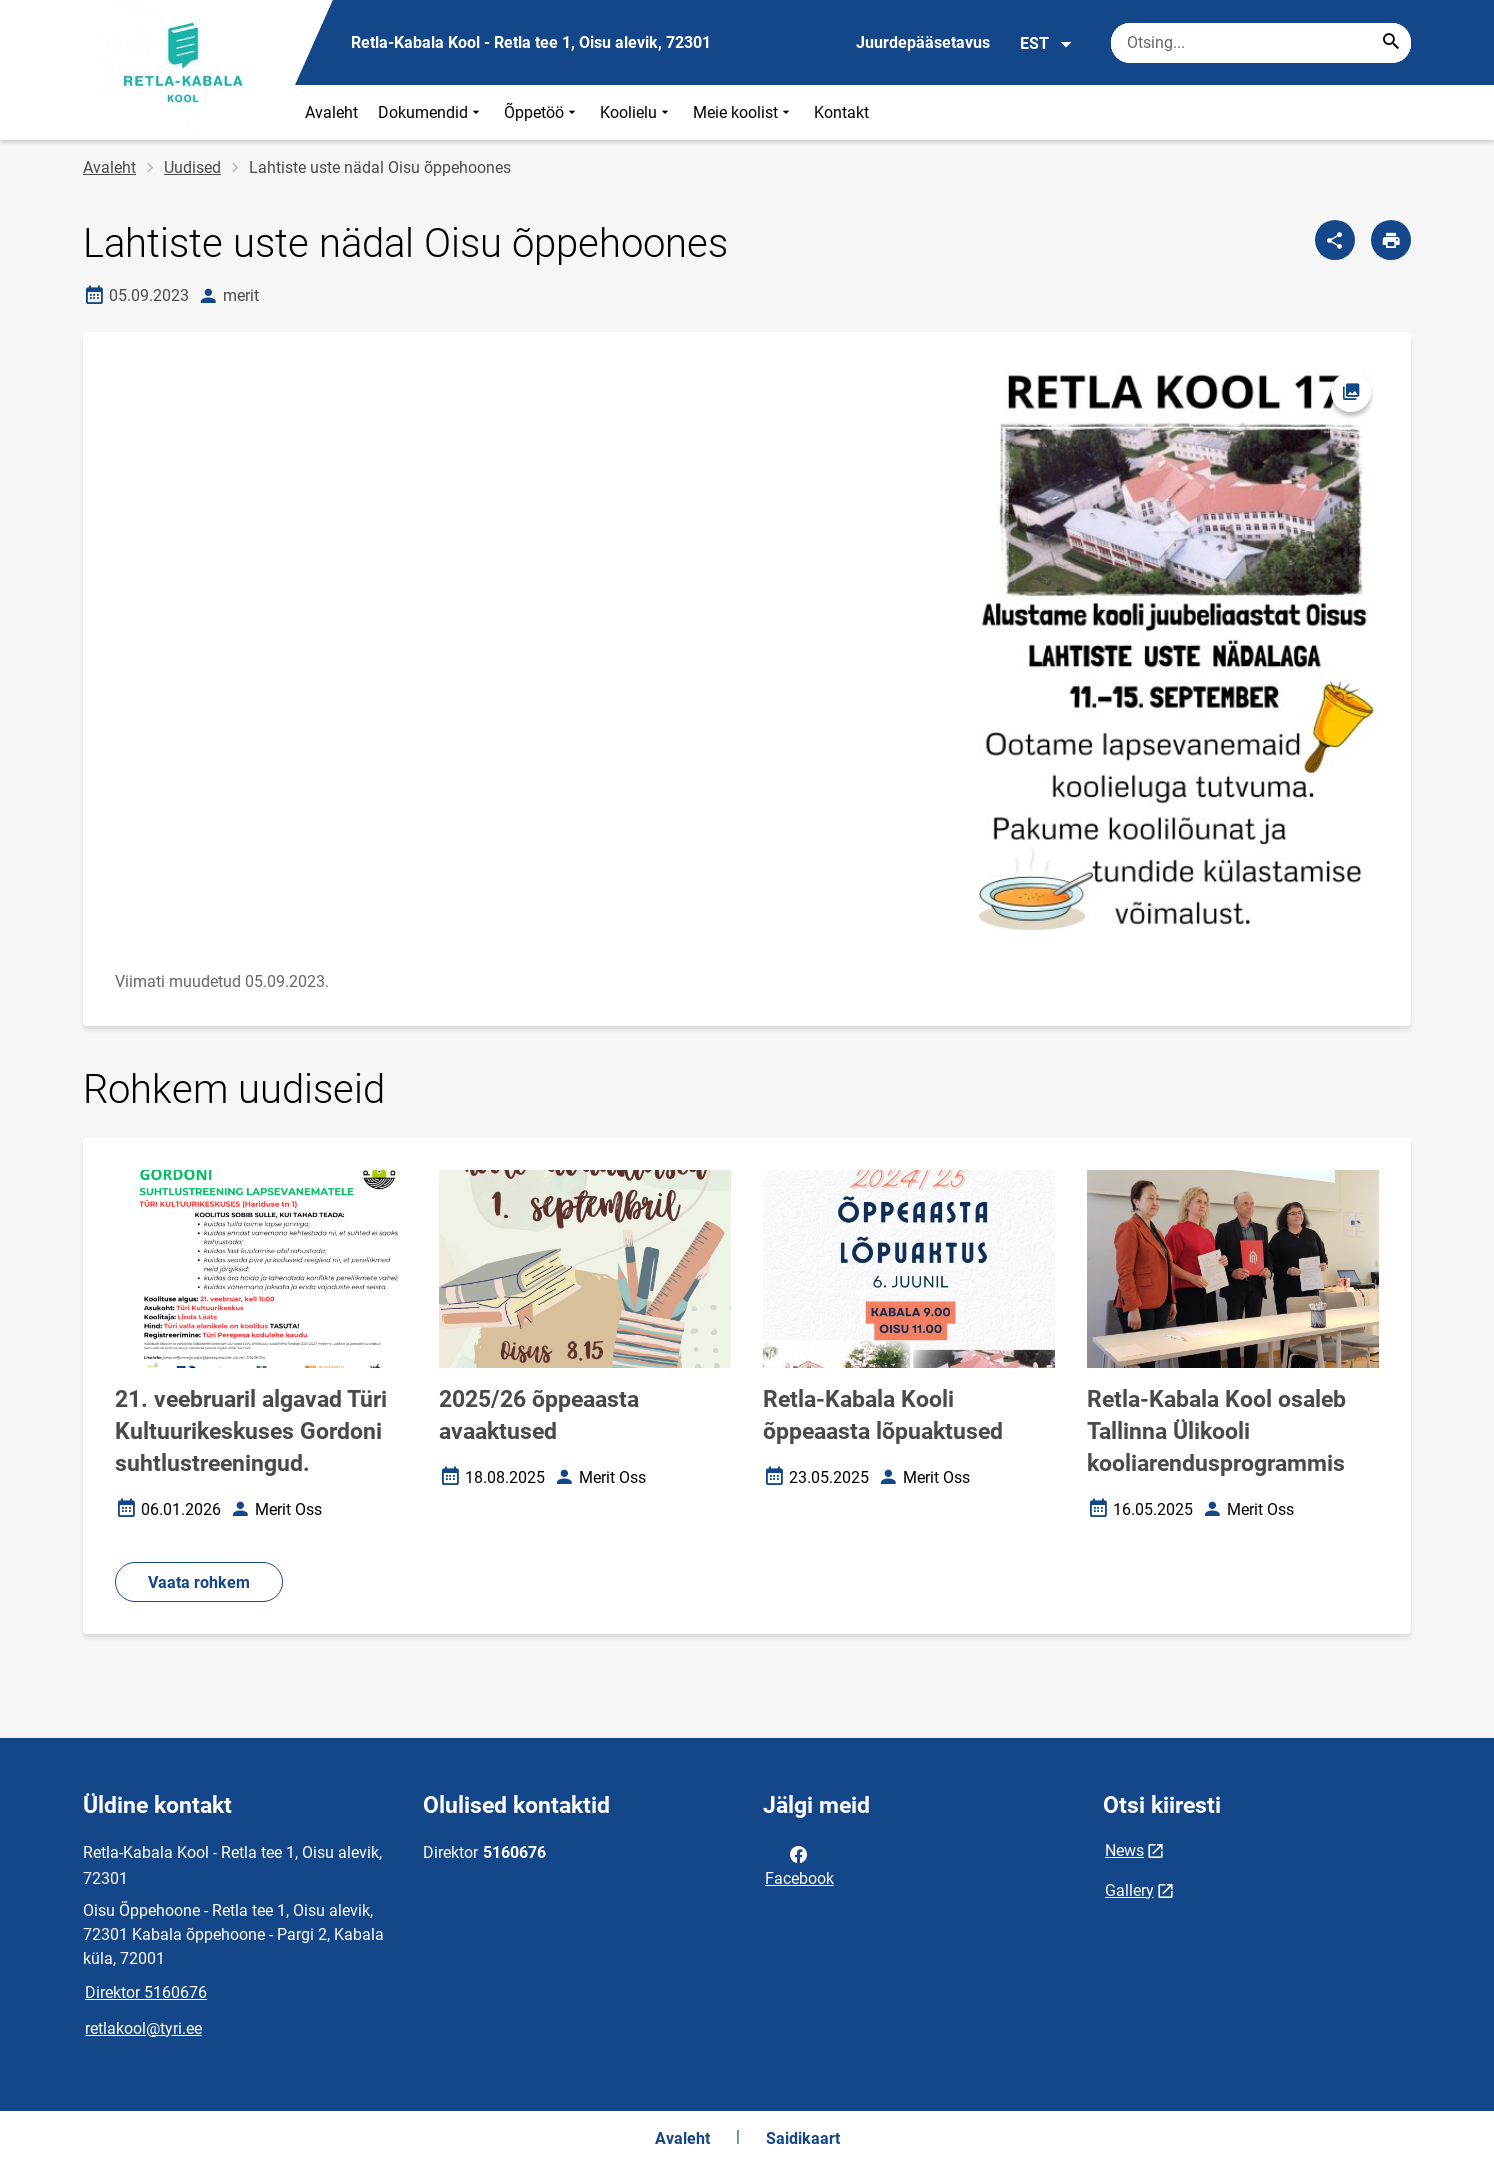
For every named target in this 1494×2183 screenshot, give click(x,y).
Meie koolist (743, 112)
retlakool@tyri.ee (143, 2028)
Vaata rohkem (199, 1582)
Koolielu (636, 112)
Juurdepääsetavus (923, 42)
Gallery (1129, 1890)
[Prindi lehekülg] (1391, 240)
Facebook (799, 1865)
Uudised (192, 167)
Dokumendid (431, 112)
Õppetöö (542, 112)
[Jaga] (1335, 240)
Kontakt (841, 112)
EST (1046, 44)
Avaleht (331, 112)
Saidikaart (803, 2138)
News (1124, 1850)
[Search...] (1391, 43)
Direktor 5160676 (146, 1992)
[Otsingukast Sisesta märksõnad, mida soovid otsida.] (1261, 43)
